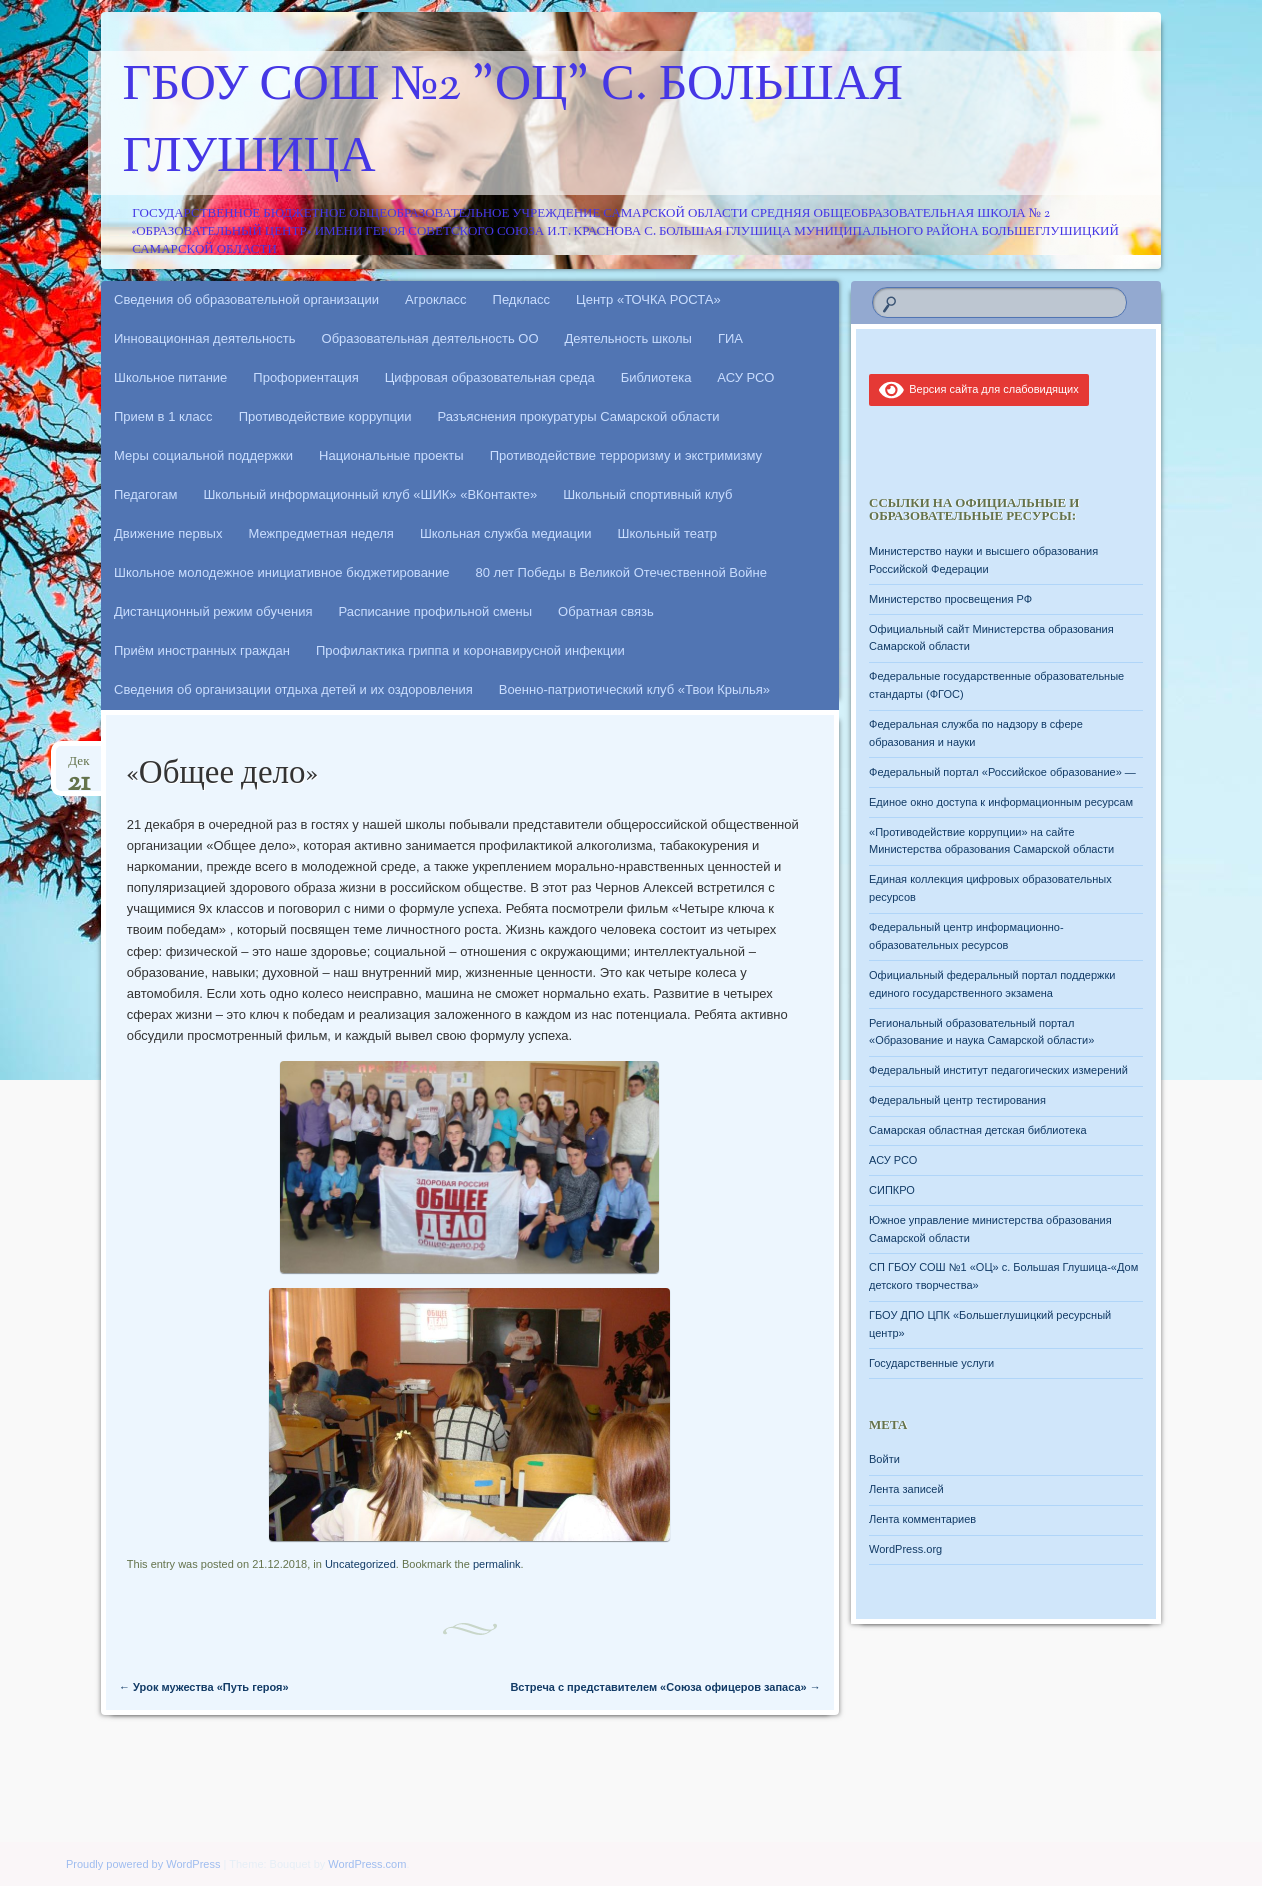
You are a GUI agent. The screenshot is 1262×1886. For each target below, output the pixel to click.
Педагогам (145, 494)
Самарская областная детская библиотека (978, 1130)
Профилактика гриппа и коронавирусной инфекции (470, 650)
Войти (884, 1459)
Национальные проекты (391, 455)
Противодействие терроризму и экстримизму (626, 455)
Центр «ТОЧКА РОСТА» (648, 299)
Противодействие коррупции (325, 416)
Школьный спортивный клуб (647, 494)
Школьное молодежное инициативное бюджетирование (282, 572)
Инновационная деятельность (205, 338)
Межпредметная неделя (320, 533)
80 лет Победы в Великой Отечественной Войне (621, 572)
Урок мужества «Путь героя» (204, 1687)
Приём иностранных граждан (202, 650)
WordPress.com (367, 1864)
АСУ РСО (745, 377)
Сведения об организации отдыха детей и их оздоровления (293, 689)
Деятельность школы (628, 338)
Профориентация (305, 377)
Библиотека (656, 377)
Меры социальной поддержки (203, 455)
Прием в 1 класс (163, 416)
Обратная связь (606, 611)
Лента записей (906, 1489)
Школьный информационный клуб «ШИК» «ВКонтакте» (370, 494)
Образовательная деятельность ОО (430, 338)
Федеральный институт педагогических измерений (998, 1070)
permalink (497, 1564)
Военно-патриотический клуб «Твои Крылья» (634, 689)
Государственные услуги (931, 1363)
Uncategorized (360, 1564)
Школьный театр (667, 533)
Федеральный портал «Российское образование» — (1002, 772)
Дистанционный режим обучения (213, 611)
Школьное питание (170, 377)
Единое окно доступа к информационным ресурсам (1001, 802)
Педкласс (522, 299)
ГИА (730, 338)
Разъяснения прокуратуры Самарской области (579, 416)
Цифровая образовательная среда (490, 377)
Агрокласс (436, 299)
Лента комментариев (922, 1519)
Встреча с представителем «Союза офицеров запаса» (665, 1687)
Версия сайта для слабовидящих (979, 389)
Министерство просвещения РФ (950, 599)
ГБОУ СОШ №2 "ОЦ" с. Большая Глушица (513, 123)
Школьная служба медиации (506, 533)
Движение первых (168, 533)
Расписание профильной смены (436, 611)
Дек (78, 767)
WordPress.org (905, 1549)
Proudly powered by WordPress (143, 1864)
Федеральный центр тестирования (957, 1100)
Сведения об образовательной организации (246, 299)
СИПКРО (892, 1190)
